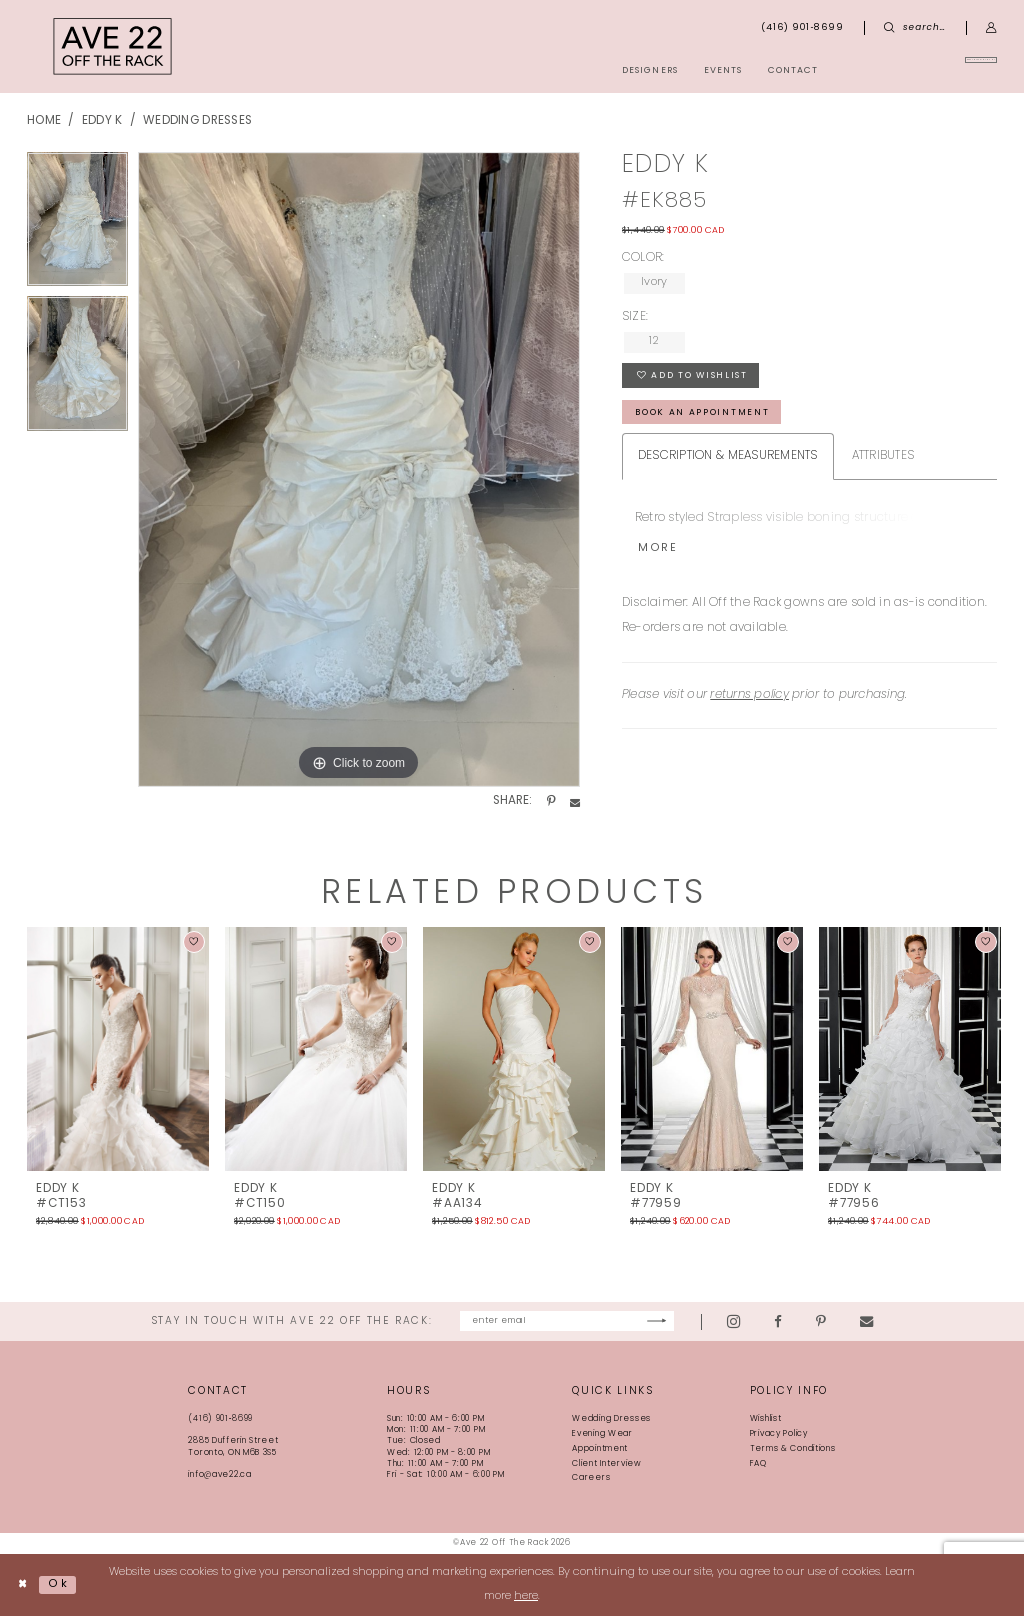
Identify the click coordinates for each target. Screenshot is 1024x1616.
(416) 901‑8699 (220, 1420)
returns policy (749, 697)
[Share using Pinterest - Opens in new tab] (551, 802)
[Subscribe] (701, 1321)
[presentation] (118, 1049)
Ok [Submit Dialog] (58, 1584)
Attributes (883, 458)
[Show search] (915, 28)
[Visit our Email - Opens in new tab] (912, 1321)
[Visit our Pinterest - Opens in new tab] (867, 1321)
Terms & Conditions (793, 1449)
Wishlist (766, 1420)
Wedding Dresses (197, 121)
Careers (591, 1479)
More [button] (657, 550)
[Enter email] (567, 1321)
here (526, 1596)
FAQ (758, 1464)
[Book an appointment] (927, 70)
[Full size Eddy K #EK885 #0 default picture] (359, 470)
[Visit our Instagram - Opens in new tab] (779, 1322)
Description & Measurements (728, 458)
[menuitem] (927, 70)
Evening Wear (602, 1434)
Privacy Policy (779, 1434)
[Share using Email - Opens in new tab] (575, 802)
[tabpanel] (77, 224)
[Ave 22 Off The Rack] (113, 46)
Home (44, 121)
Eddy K (102, 121)
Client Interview (606, 1464)
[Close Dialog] (23, 1585)
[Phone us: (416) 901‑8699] (802, 28)
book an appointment (703, 413)
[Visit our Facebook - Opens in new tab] (824, 1321)
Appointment (600, 1449)
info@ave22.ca (219, 1475)
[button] (991, 28)
